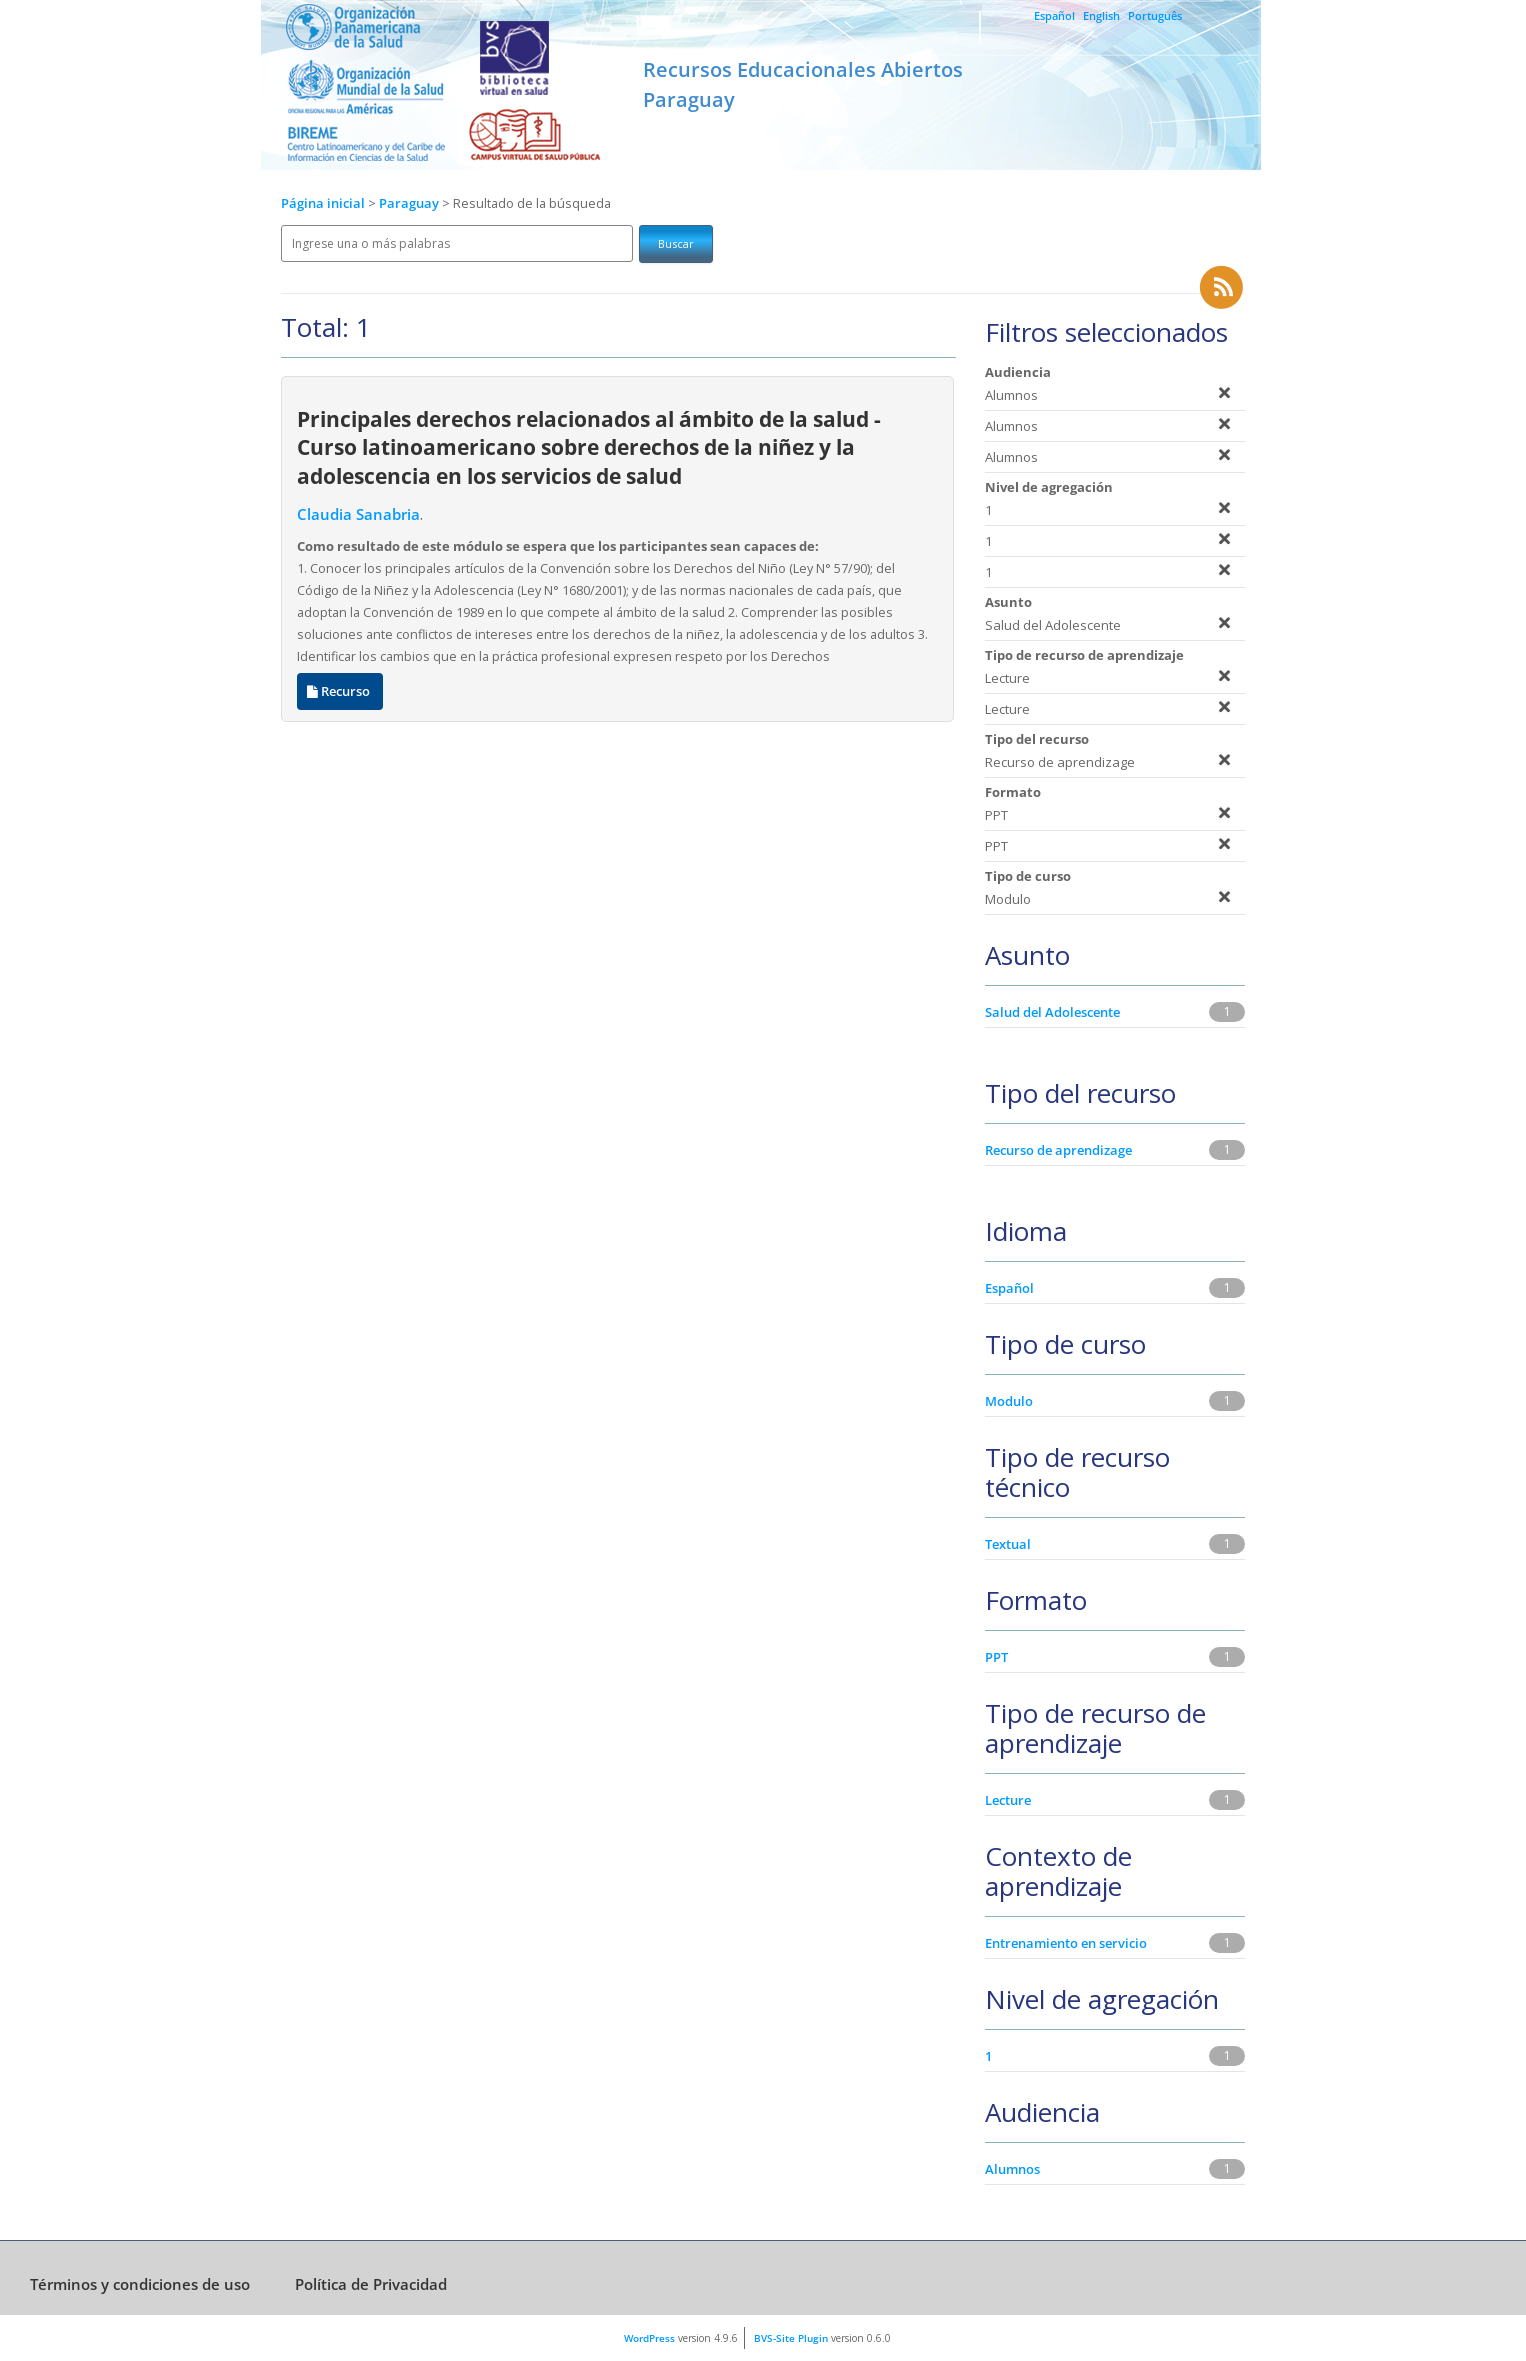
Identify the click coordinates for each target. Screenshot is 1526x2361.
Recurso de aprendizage (1058, 1150)
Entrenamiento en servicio (1066, 1943)
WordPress (649, 2338)
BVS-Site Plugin (791, 2338)
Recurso (340, 691)
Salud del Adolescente (1052, 1012)
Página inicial (323, 203)
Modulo (1009, 1401)
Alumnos (1012, 2169)
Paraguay (410, 203)
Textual (1008, 1544)
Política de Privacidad (371, 2284)
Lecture (1008, 1800)
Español (1054, 15)
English (1101, 15)
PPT (996, 1657)
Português (1155, 15)
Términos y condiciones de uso (140, 2284)
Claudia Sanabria (358, 514)
